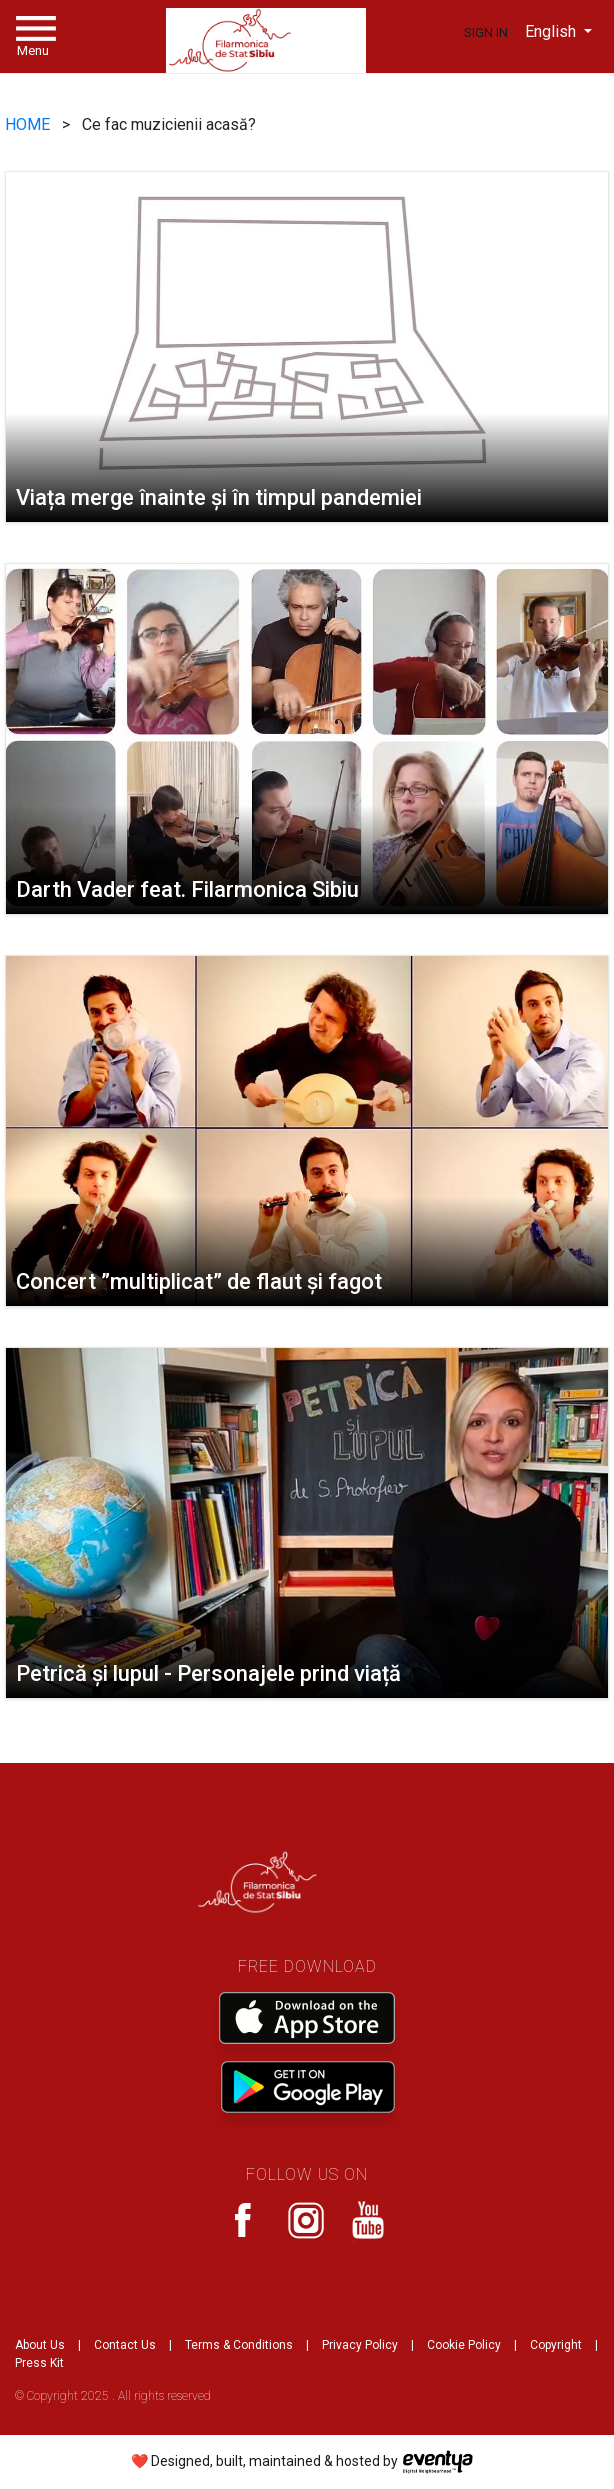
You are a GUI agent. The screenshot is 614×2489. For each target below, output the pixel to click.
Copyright (556, 2345)
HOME (29, 124)
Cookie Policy (464, 2345)
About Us (40, 2345)
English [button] (552, 31)
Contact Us (125, 2345)
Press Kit (39, 2363)
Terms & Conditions (239, 2345)
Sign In (486, 32)
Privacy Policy (360, 2345)
